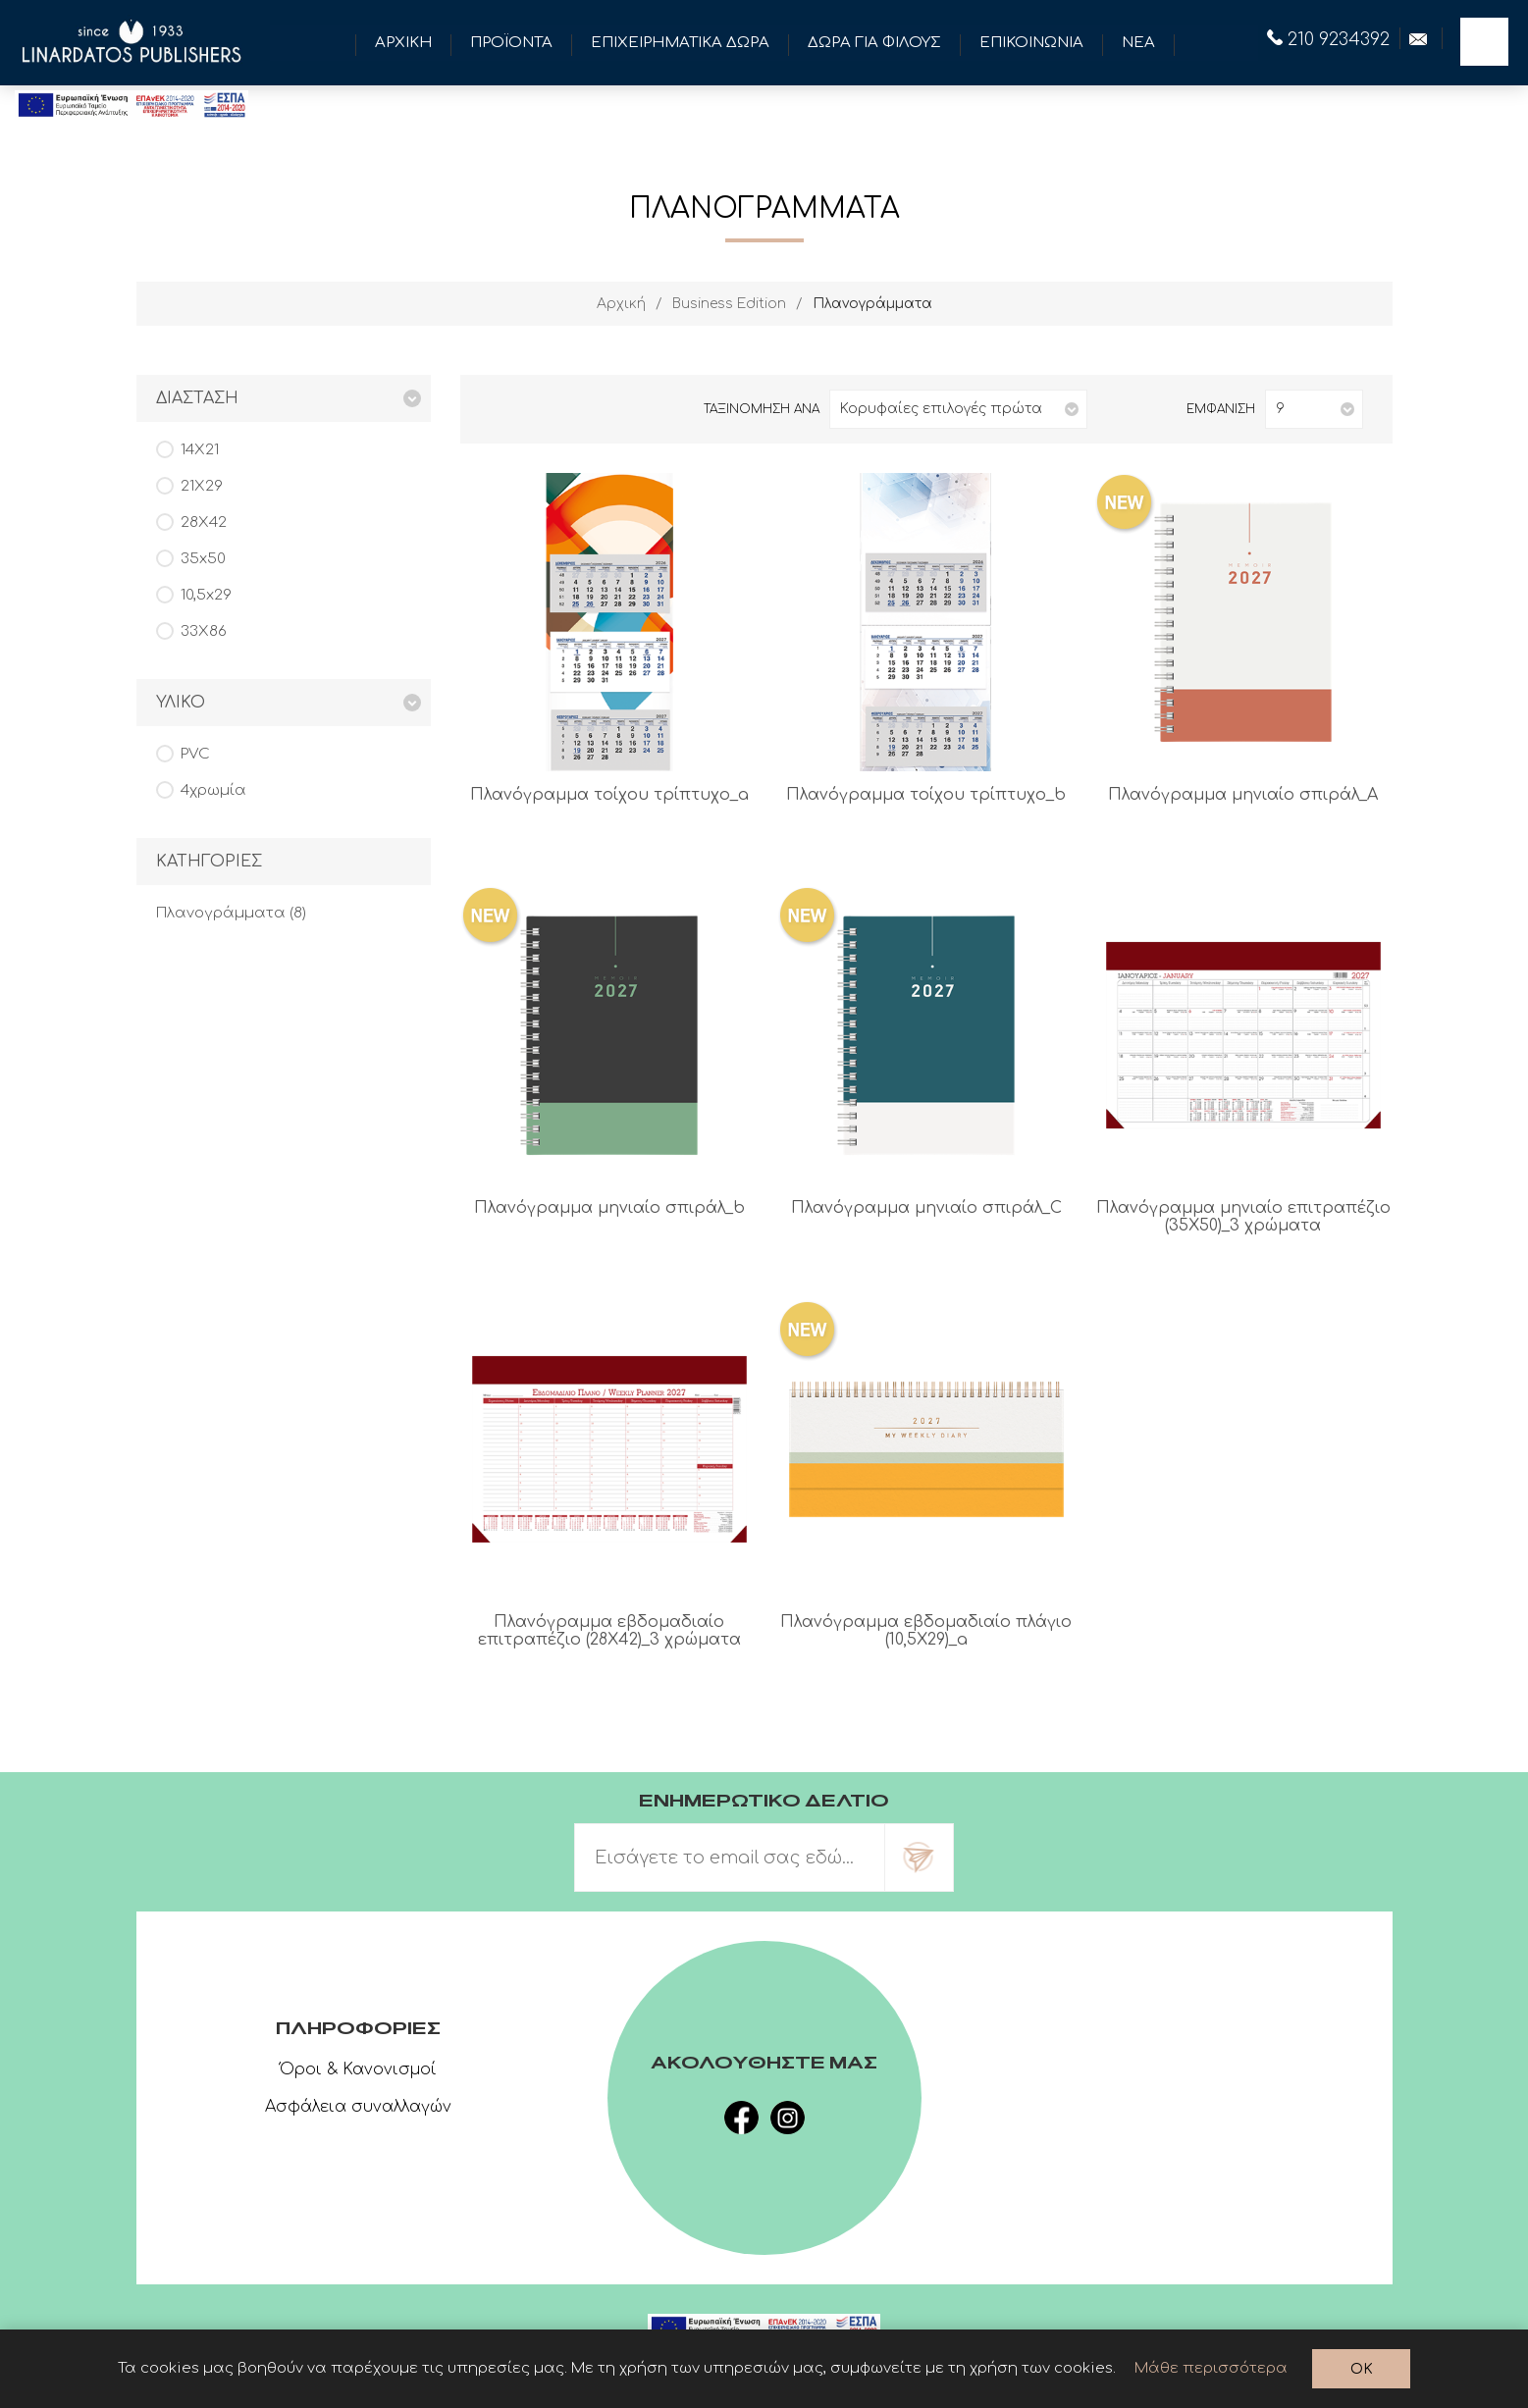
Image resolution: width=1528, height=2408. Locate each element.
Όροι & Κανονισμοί (358, 2069)
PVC (195, 754)
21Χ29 (202, 486)
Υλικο (180, 702)
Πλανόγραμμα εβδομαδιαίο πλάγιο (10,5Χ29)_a (926, 1631)
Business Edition (729, 303)
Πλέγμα (500, 408)
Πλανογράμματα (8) (231, 913)
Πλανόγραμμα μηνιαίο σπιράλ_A (1243, 795)
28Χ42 (204, 522)
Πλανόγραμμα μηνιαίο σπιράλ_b (609, 1208)
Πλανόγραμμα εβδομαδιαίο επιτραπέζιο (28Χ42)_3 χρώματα (609, 1631)
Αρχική (621, 303)
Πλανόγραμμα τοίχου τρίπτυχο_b (926, 795)
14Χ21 (200, 450)
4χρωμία (213, 790)
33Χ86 (204, 631)
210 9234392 (1328, 39)
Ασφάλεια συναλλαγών (358, 2107)
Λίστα (532, 408)
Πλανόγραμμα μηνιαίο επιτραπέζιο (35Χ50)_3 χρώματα (1243, 1216)
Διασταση (197, 398)
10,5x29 (206, 595)
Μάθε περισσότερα (1211, 2368)
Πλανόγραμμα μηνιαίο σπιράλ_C (926, 1208)
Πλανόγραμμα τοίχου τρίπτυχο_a (609, 795)
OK (1361, 2369)
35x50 (203, 558)
